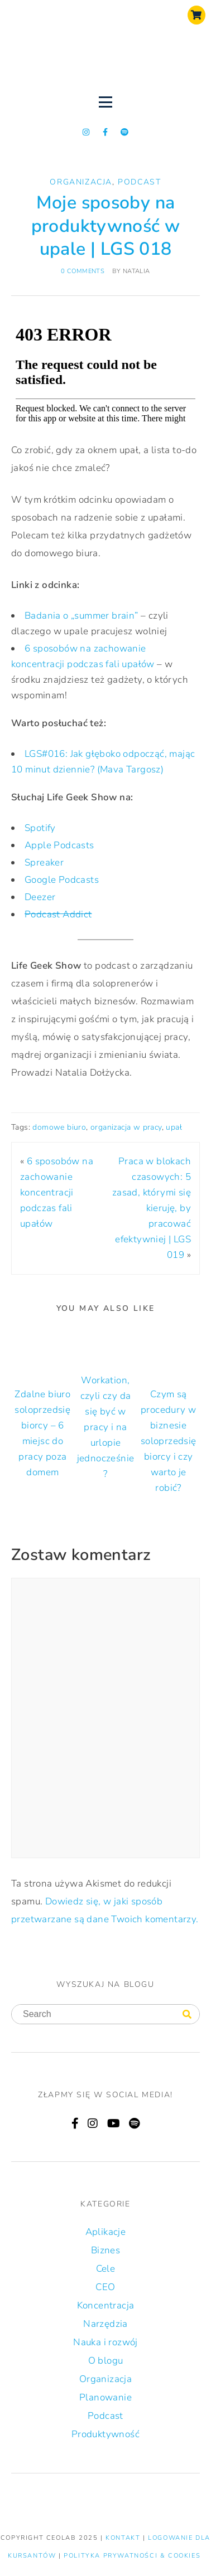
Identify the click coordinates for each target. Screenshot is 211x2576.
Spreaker (44, 862)
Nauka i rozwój (105, 2342)
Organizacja (81, 182)
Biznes (105, 2250)
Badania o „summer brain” (81, 615)
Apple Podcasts (59, 845)
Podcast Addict (58, 914)
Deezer (40, 897)
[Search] (187, 2015)
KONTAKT (124, 2538)
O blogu (105, 2360)
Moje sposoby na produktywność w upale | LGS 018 (105, 226)
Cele (106, 2268)
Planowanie (105, 2397)
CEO (105, 2287)
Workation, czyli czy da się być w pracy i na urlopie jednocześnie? (106, 1427)
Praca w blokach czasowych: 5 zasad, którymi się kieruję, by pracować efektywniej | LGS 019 (151, 1208)
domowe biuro (59, 1127)
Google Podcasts (62, 879)
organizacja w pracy (126, 1127)
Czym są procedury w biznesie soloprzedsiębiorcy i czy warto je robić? (168, 1441)
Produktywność (105, 2434)
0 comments (82, 271)
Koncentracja (106, 2305)
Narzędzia (105, 2323)
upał (174, 1127)
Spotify (40, 828)
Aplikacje (105, 2231)
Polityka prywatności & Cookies (132, 2555)
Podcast (139, 182)
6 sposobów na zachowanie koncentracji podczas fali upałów (56, 1192)
